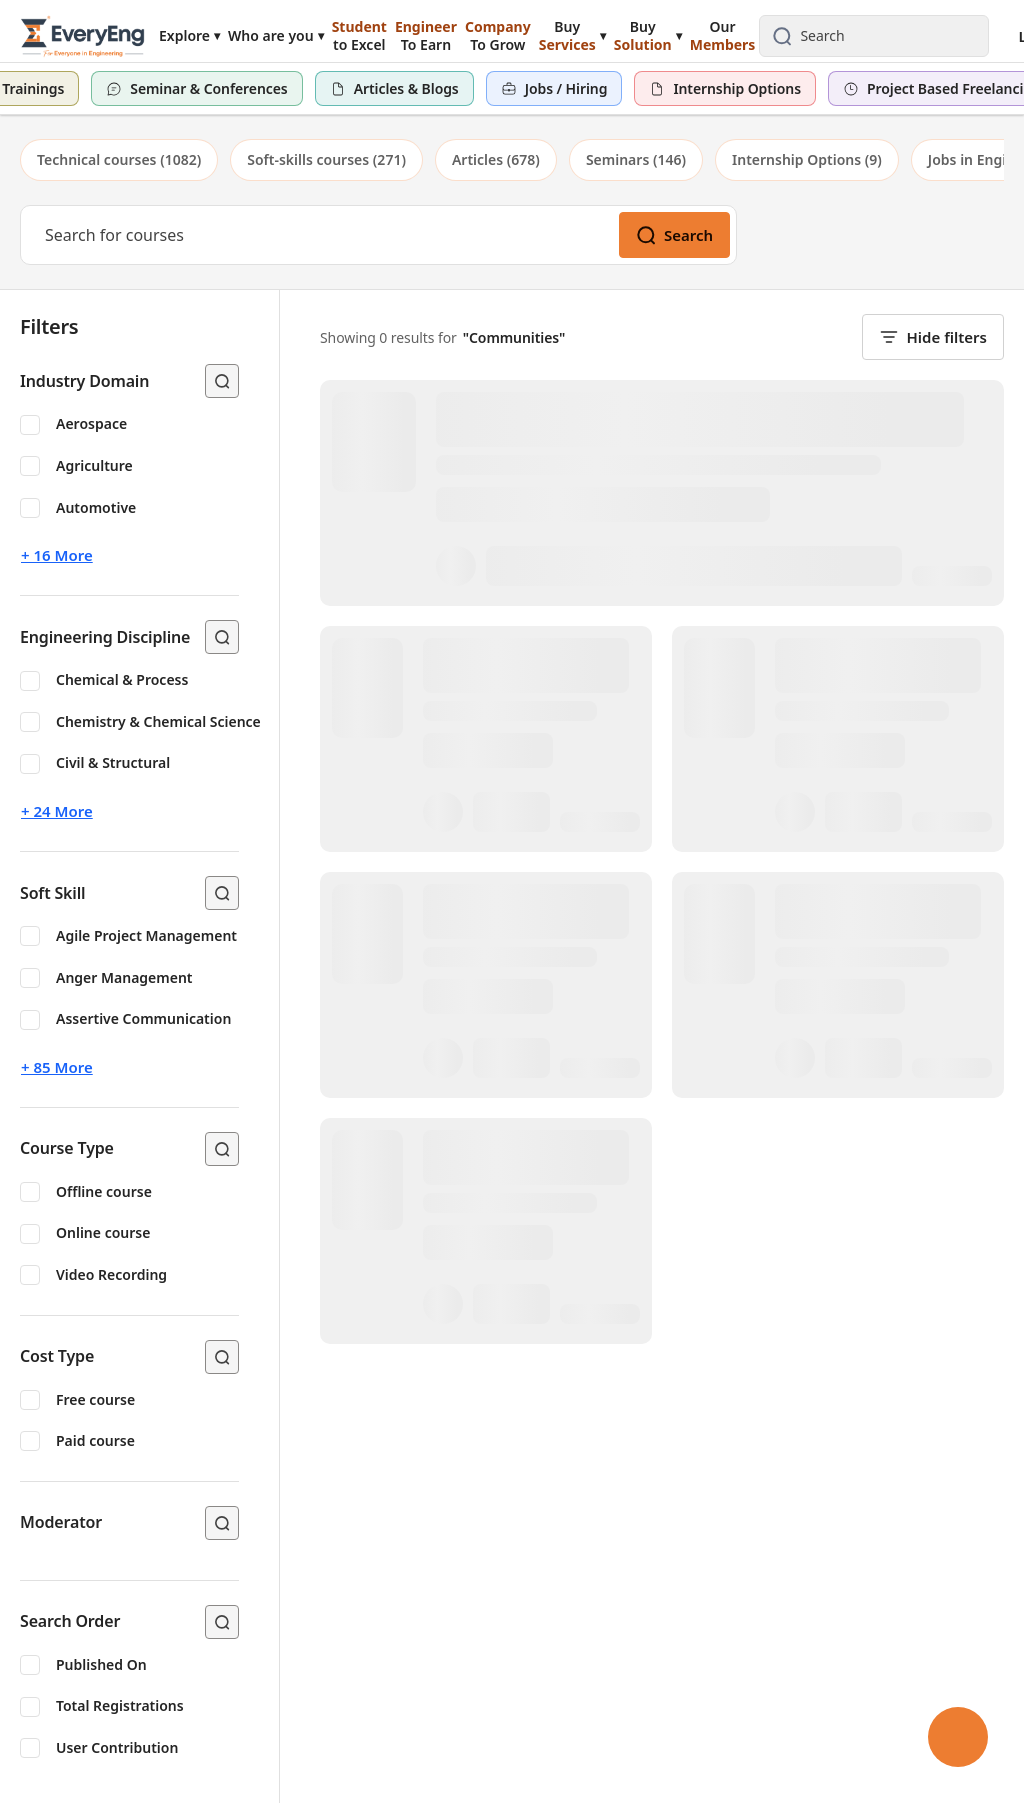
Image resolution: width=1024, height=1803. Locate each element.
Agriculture (94, 465)
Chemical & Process (122, 679)
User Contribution (117, 1747)
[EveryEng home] (82, 35)
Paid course (95, 1440)
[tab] (119, 160)
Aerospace (91, 423)
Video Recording (111, 1274)
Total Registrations (120, 1705)
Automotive (96, 507)
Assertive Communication (143, 1018)
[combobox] (890, 36)
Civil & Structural (113, 762)
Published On (101, 1664)
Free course (95, 1399)
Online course (103, 1232)
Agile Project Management (146, 935)
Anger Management (124, 977)
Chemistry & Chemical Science (158, 721)
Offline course (104, 1191)
